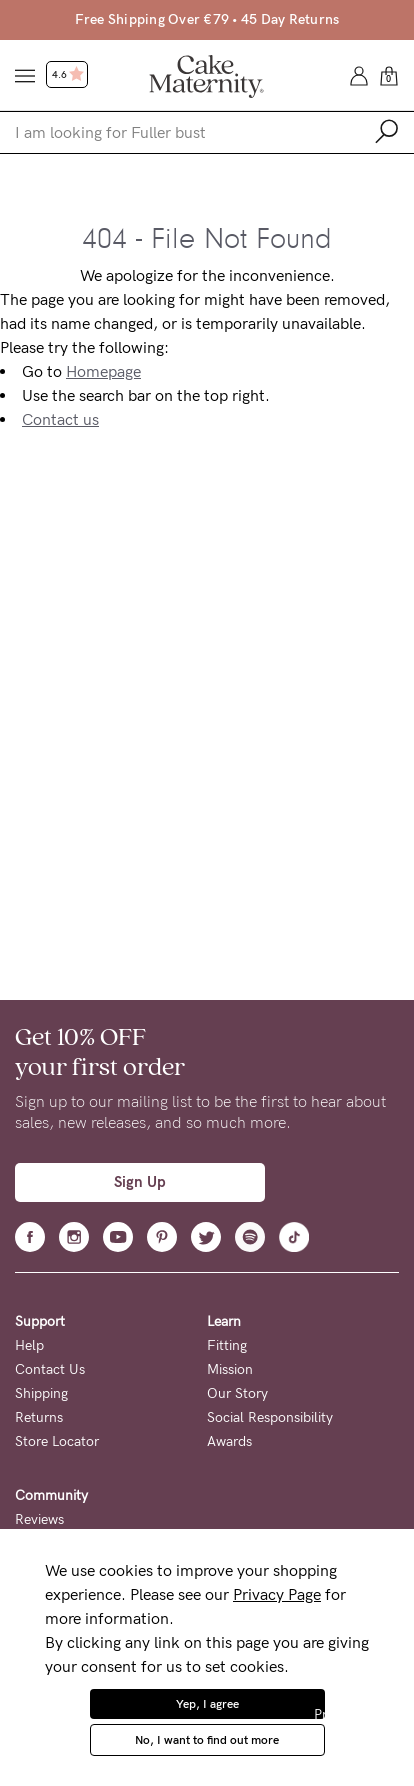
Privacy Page (277, 1594)
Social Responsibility (270, 1417)
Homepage (103, 371)
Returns (39, 1417)
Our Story (237, 1393)
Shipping (41, 1393)
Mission (230, 1369)
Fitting (227, 1345)
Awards (229, 1441)
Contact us (60, 419)
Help (29, 1345)
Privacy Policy (356, 1714)
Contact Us (50, 1369)
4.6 (68, 75)
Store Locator (57, 1441)
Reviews (39, 1519)
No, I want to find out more (207, 1740)
